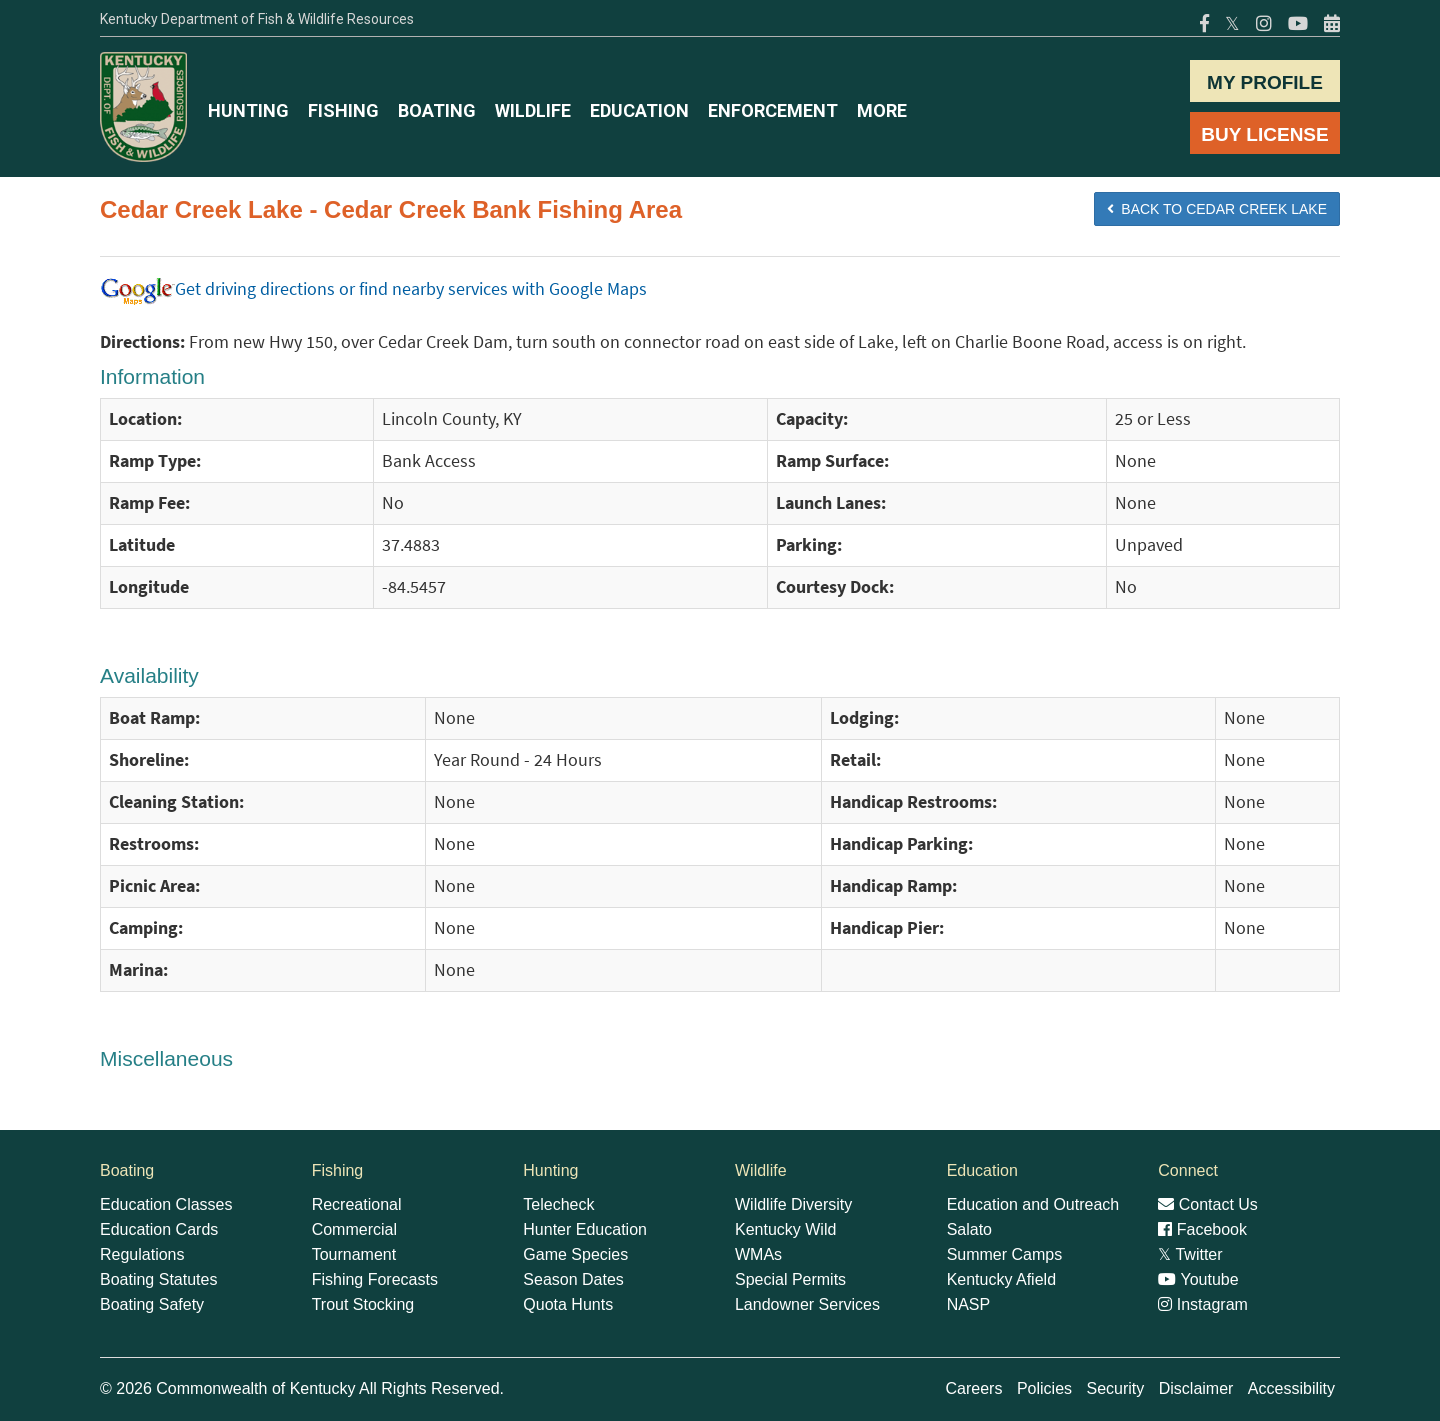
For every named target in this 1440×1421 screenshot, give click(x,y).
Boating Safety (152, 1304)
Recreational (357, 1204)
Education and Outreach (1033, 1204)
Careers (974, 1388)
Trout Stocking (363, 1304)
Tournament (354, 1254)
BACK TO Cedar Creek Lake (1217, 209)
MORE (882, 110)
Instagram (1203, 1304)
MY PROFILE (1265, 82)
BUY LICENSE (1264, 134)
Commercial (354, 1229)
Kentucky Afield (1001, 1279)
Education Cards (159, 1229)
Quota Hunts (568, 1304)
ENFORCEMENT (773, 110)
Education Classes (166, 1204)
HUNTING (248, 110)
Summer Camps (1005, 1254)
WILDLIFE (533, 110)
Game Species (575, 1254)
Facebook (1202, 1229)
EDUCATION (639, 110)
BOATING (437, 110)
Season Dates (573, 1279)
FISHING (343, 110)
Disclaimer (1196, 1388)
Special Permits (790, 1279)
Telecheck (558, 1204)
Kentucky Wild (785, 1229)
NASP (969, 1304)
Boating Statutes (158, 1279)
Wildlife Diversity (793, 1204)
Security (1115, 1388)
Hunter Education (585, 1229)
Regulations (142, 1254)
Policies (1044, 1388)
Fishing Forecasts (375, 1279)
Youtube (1198, 1279)
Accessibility (1291, 1388)
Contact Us (1208, 1204)
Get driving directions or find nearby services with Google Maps (373, 289)
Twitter (1190, 1254)
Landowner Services (807, 1304)
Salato (969, 1229)
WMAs (758, 1254)
